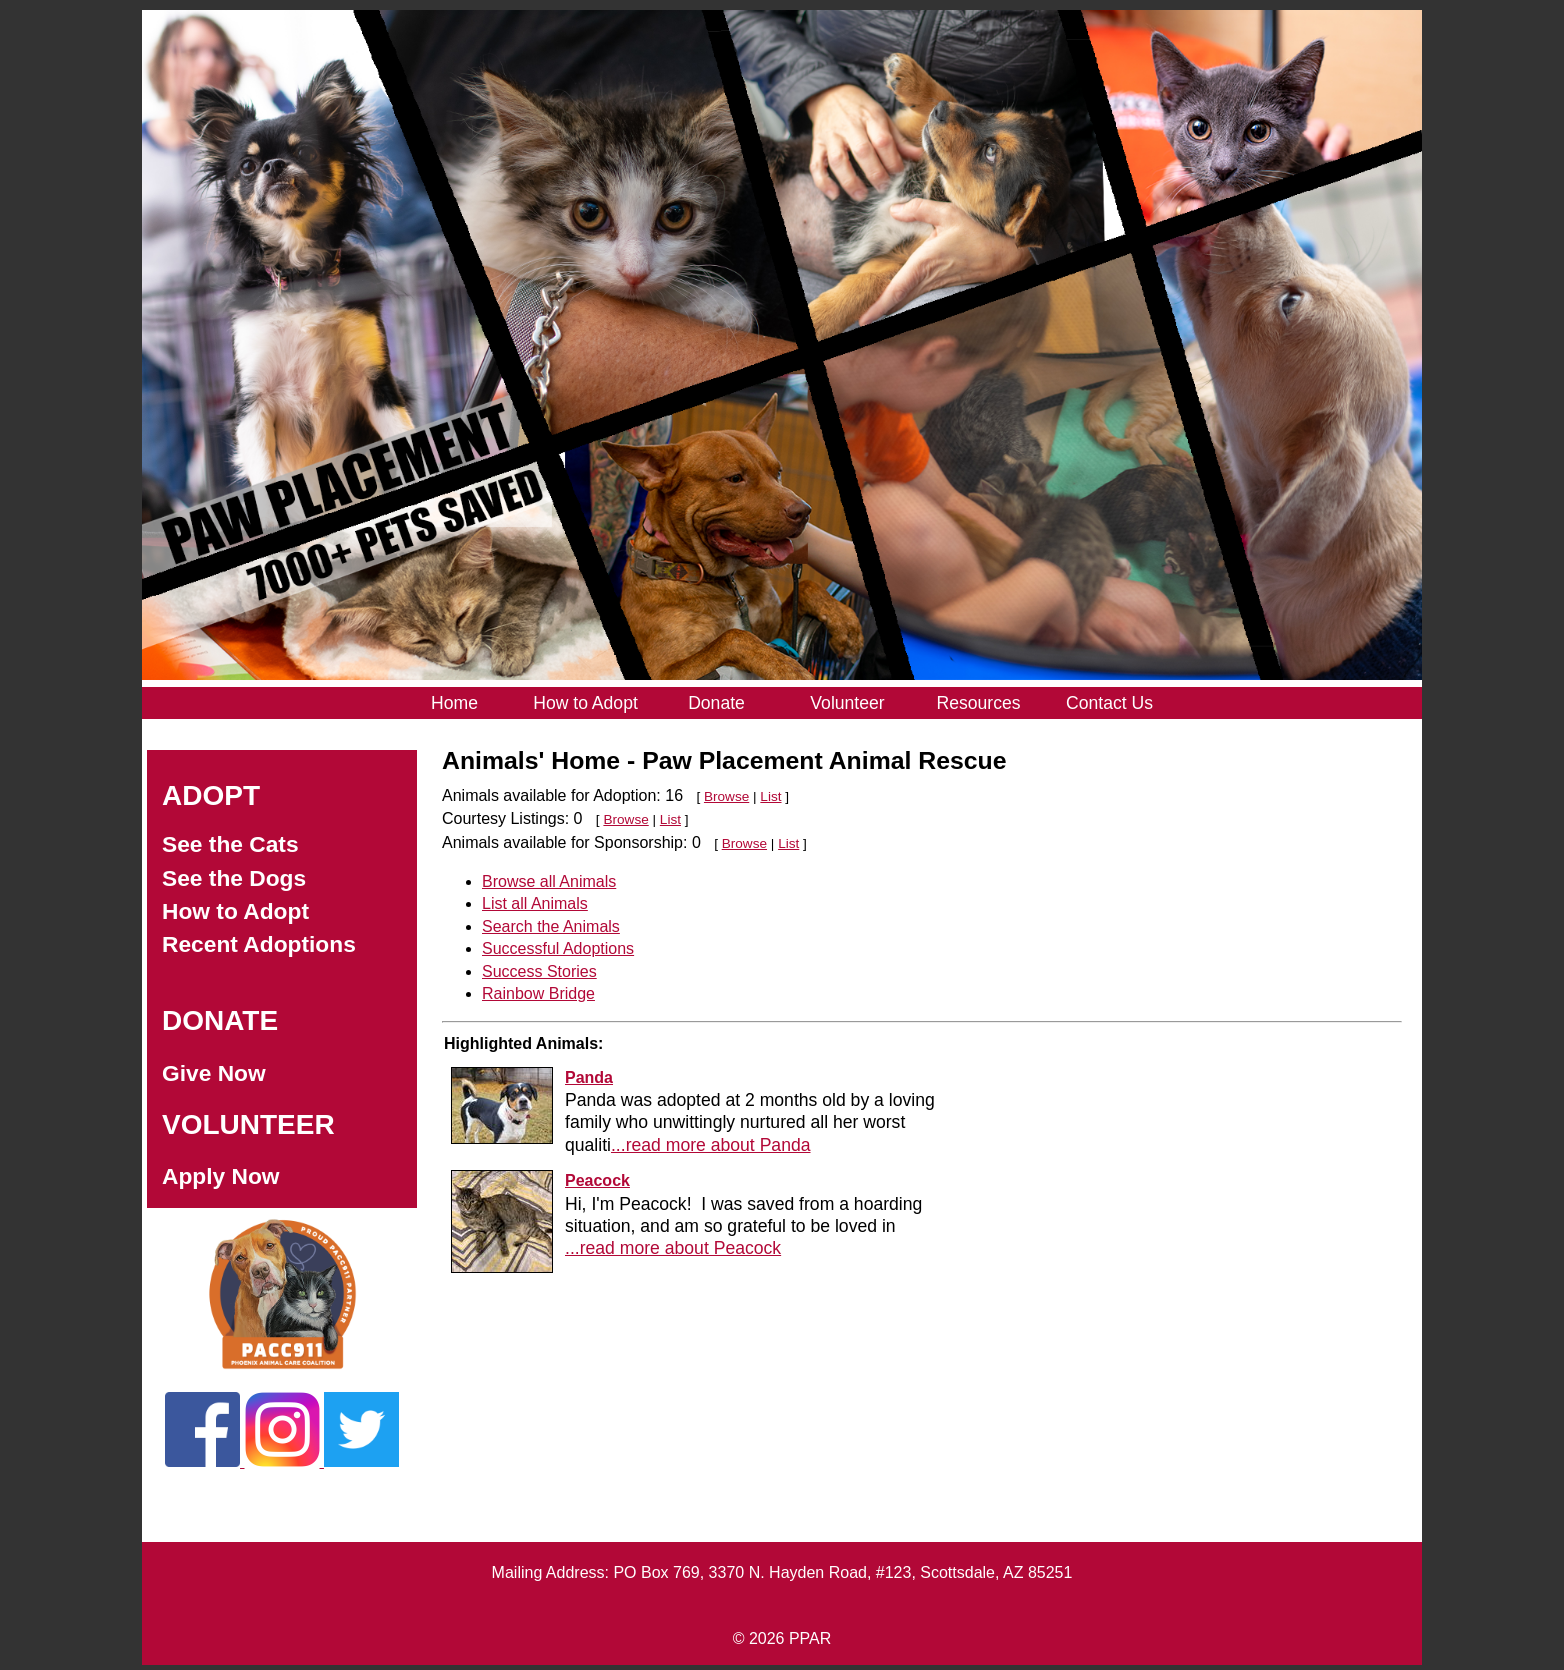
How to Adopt (235, 911)
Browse (726, 796)
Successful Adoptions (558, 948)
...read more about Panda (711, 1145)
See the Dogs (234, 878)
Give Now (214, 1073)
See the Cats (230, 844)
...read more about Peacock (673, 1248)
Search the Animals (551, 926)
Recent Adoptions (259, 944)
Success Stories (539, 971)
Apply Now (221, 1176)
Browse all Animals (549, 881)
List (770, 796)
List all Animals (535, 903)
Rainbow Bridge (538, 993)
